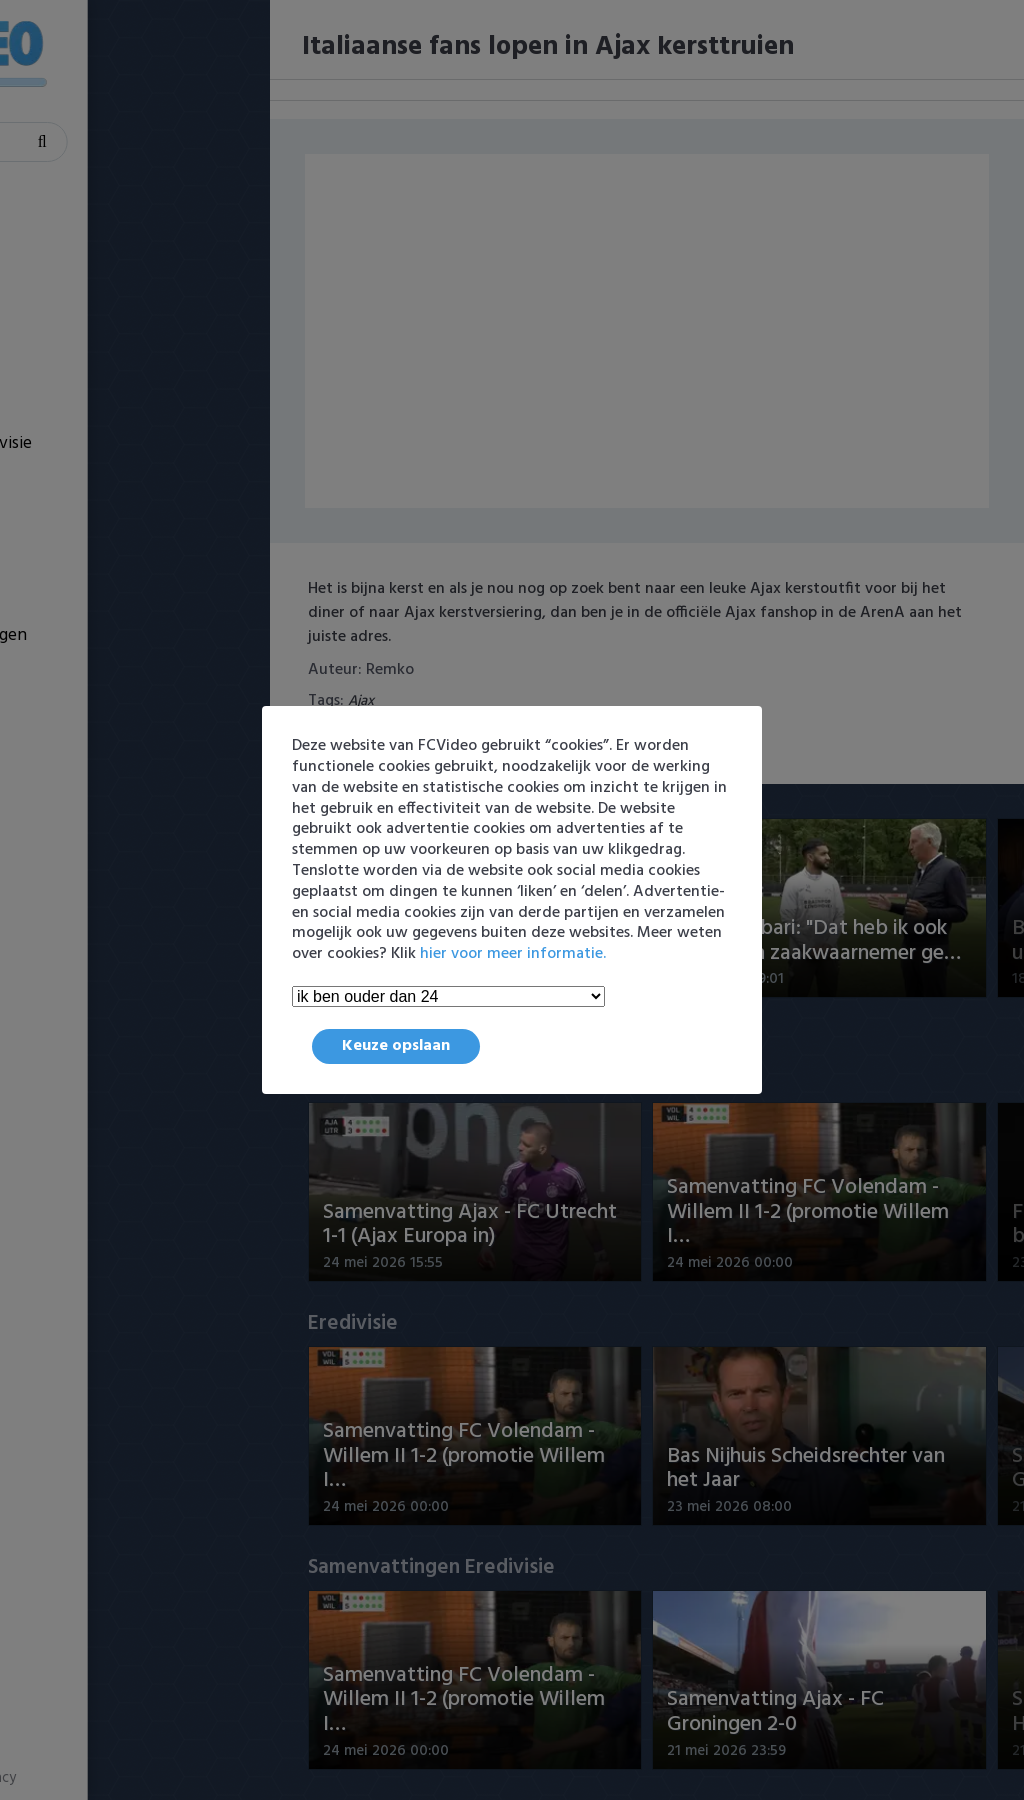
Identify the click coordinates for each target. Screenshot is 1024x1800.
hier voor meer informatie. (513, 954)
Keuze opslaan (396, 1046)
